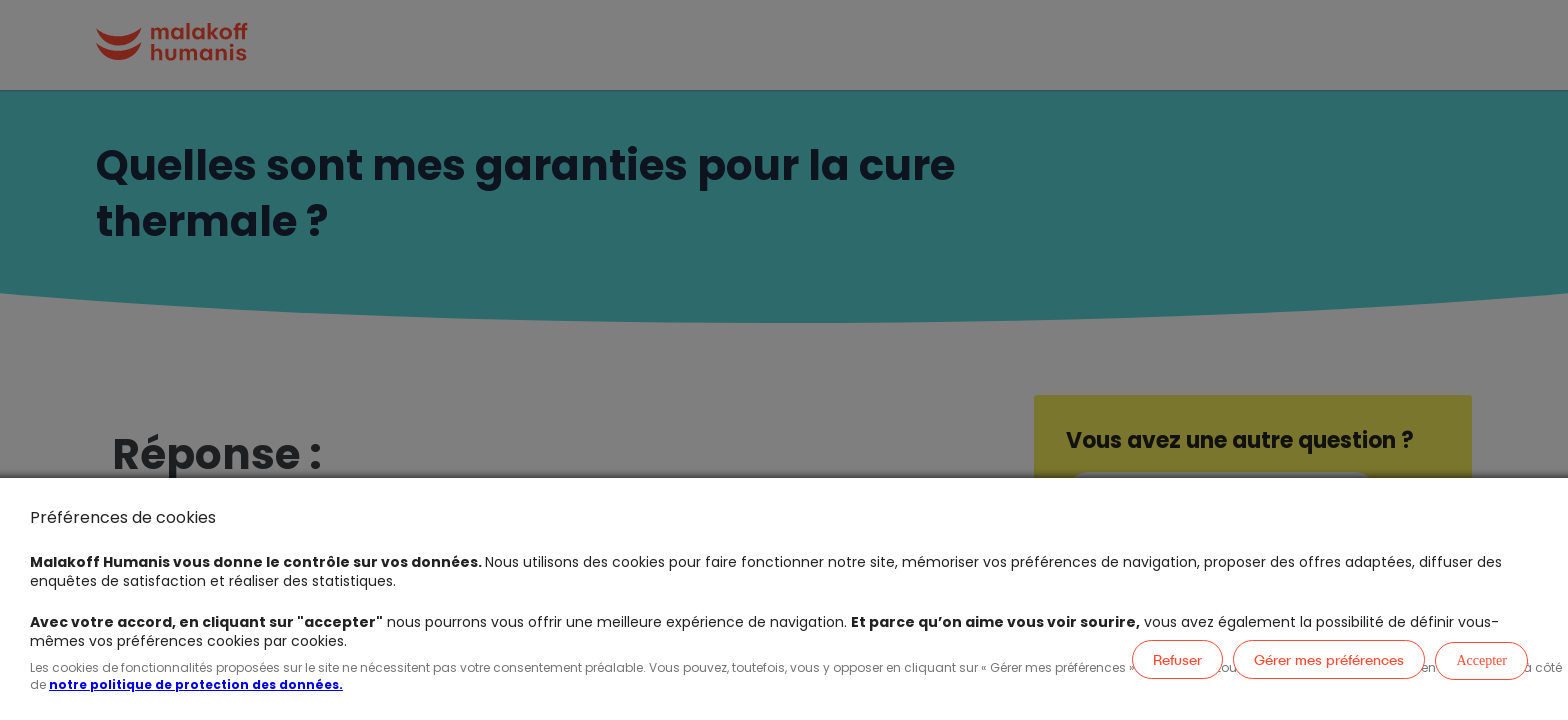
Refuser (1177, 659)
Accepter (1481, 660)
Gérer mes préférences (1329, 659)
